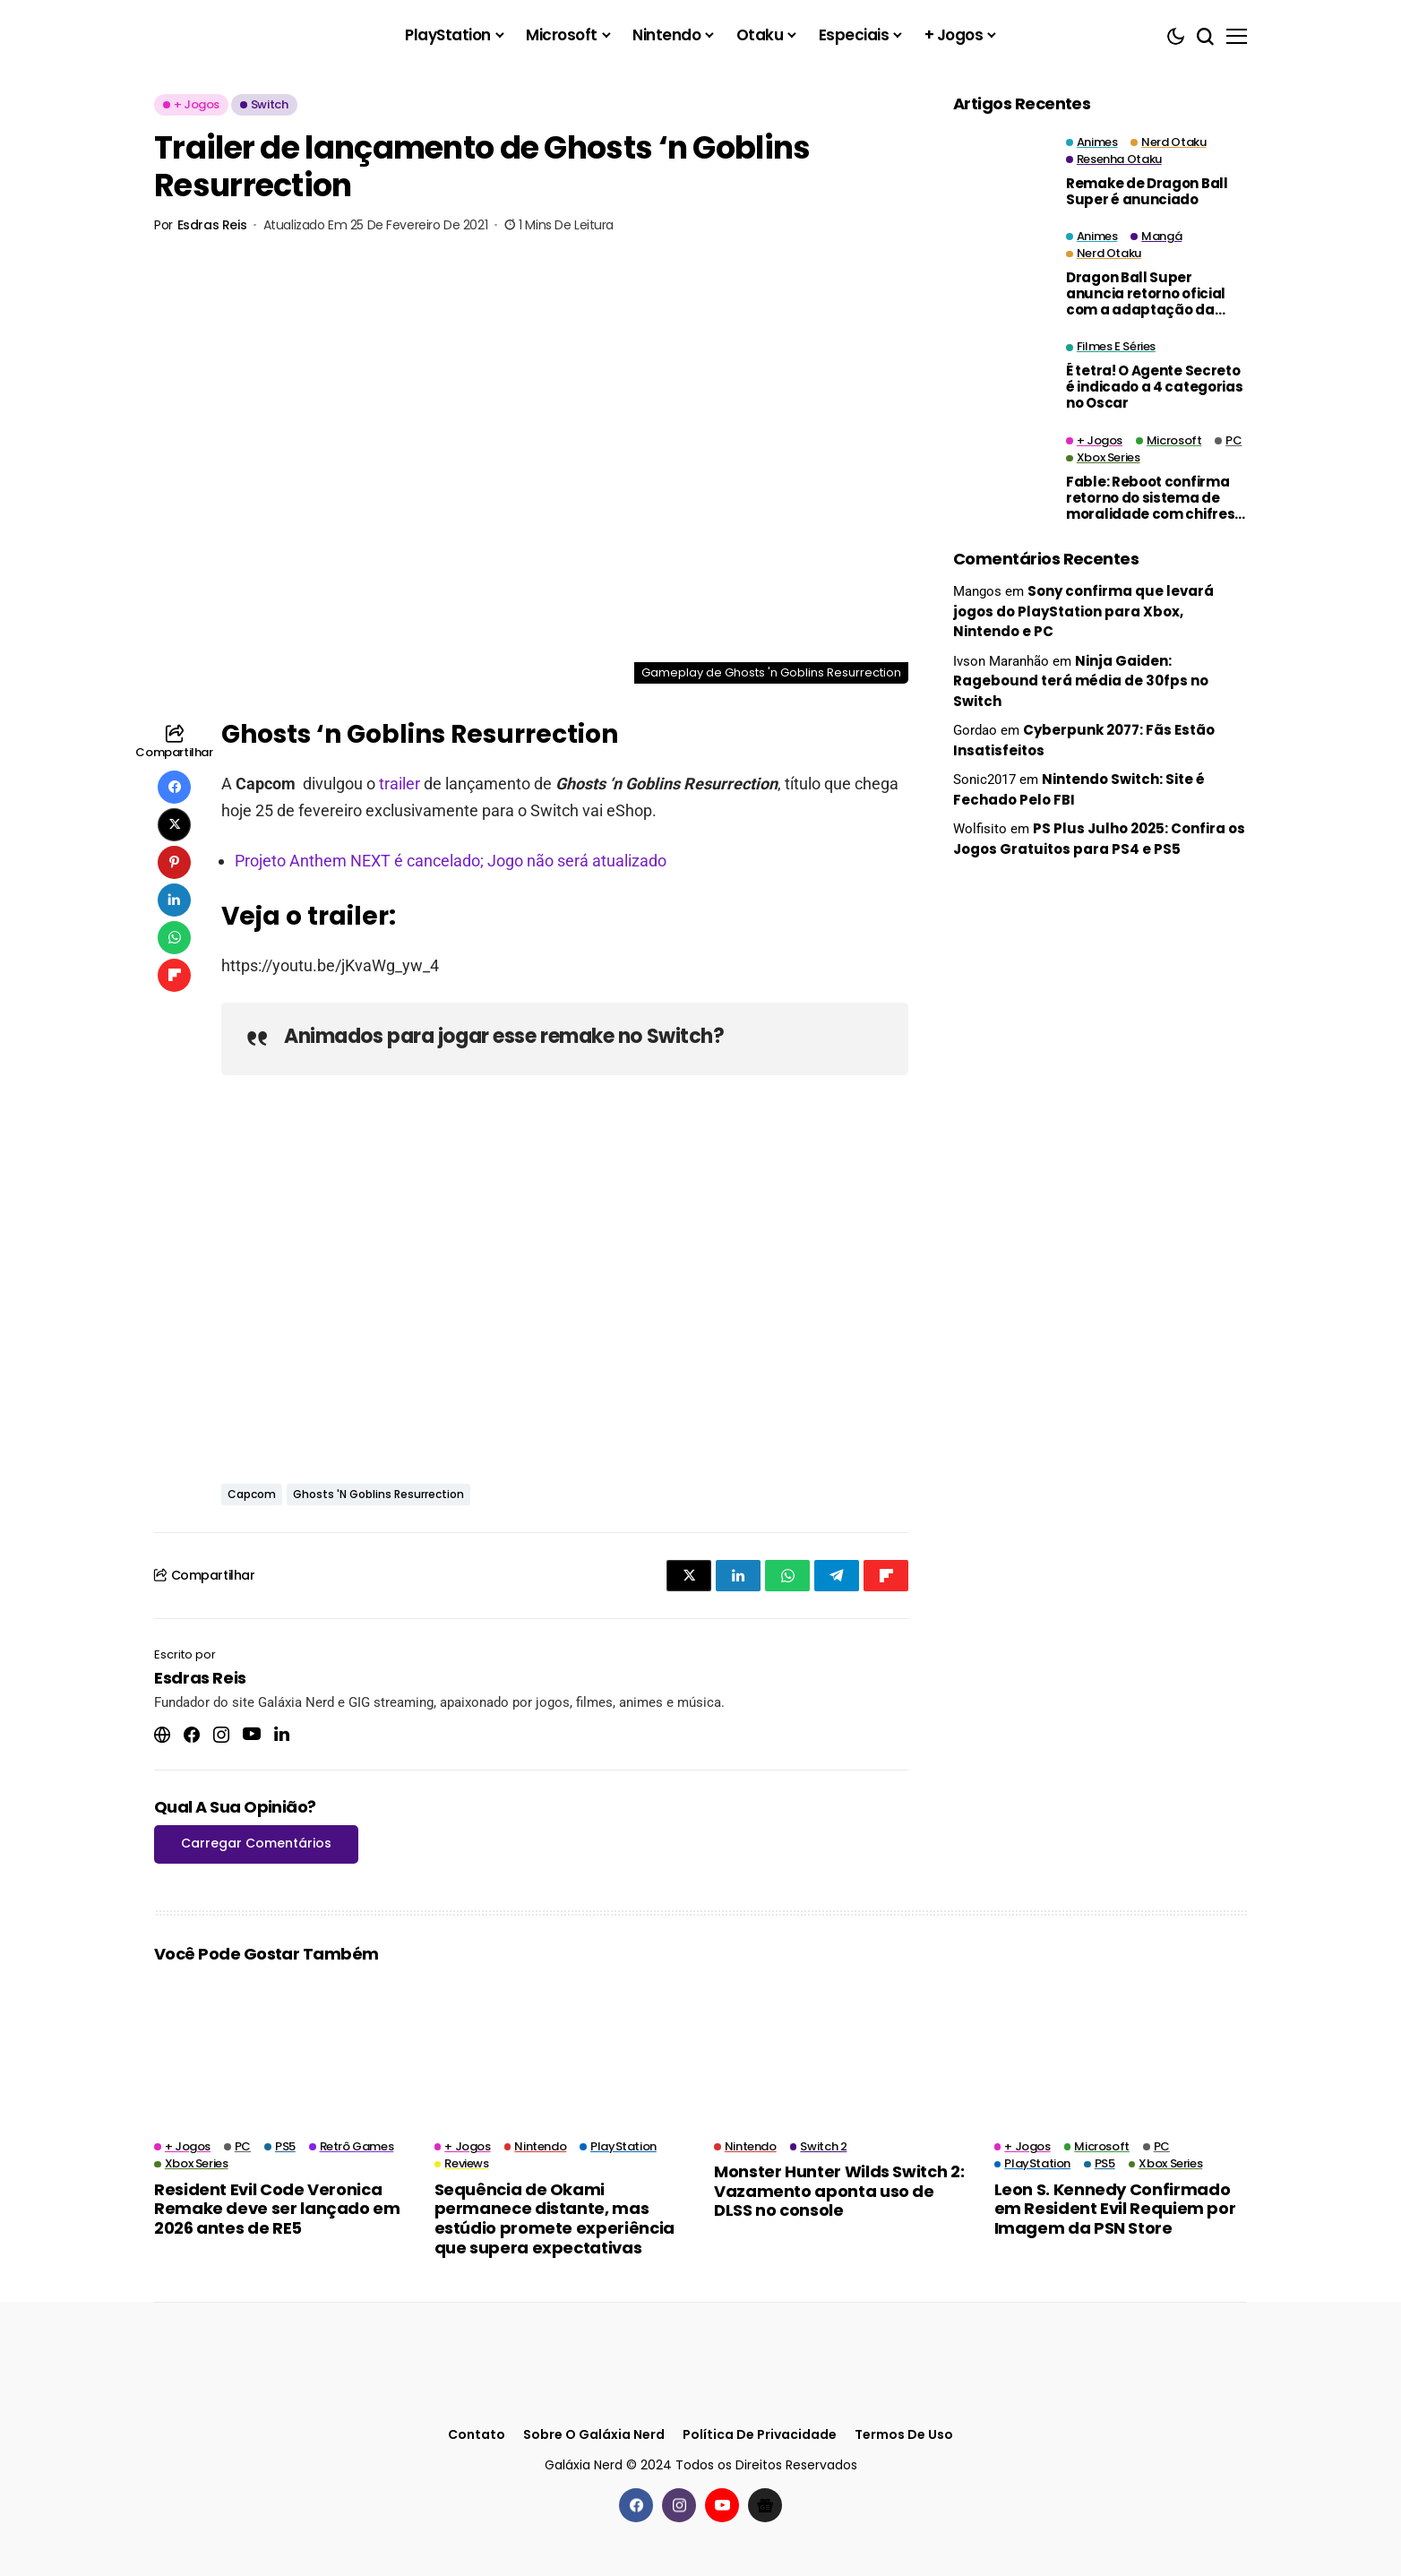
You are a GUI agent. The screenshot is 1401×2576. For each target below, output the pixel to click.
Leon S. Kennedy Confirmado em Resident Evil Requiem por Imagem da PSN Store (1115, 2208)
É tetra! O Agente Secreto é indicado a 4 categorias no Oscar (1154, 387)
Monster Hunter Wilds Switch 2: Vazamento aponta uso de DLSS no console (839, 2190)
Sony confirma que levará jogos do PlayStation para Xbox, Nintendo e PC (1083, 611)
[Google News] (765, 2505)
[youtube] (722, 2505)
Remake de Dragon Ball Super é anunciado (1147, 192)
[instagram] (679, 2505)
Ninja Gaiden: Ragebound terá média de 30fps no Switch (1080, 681)
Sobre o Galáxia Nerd (594, 2434)
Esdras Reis (211, 225)
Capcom (252, 1494)
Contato (476, 2434)
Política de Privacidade (760, 2434)
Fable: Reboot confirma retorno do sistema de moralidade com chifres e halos (1156, 498)
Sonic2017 (984, 779)
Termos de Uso (904, 2434)
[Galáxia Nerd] (243, 35)
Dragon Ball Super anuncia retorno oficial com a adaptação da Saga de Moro (1145, 294)
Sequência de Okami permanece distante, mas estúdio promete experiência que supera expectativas (554, 2218)
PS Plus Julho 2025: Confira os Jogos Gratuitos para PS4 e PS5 (1099, 838)
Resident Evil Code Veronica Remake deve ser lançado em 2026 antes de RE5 (277, 2208)
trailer (399, 783)
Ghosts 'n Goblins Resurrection (378, 1494)
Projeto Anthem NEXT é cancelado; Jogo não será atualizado (450, 860)
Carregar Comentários (256, 1843)
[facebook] (636, 2505)
